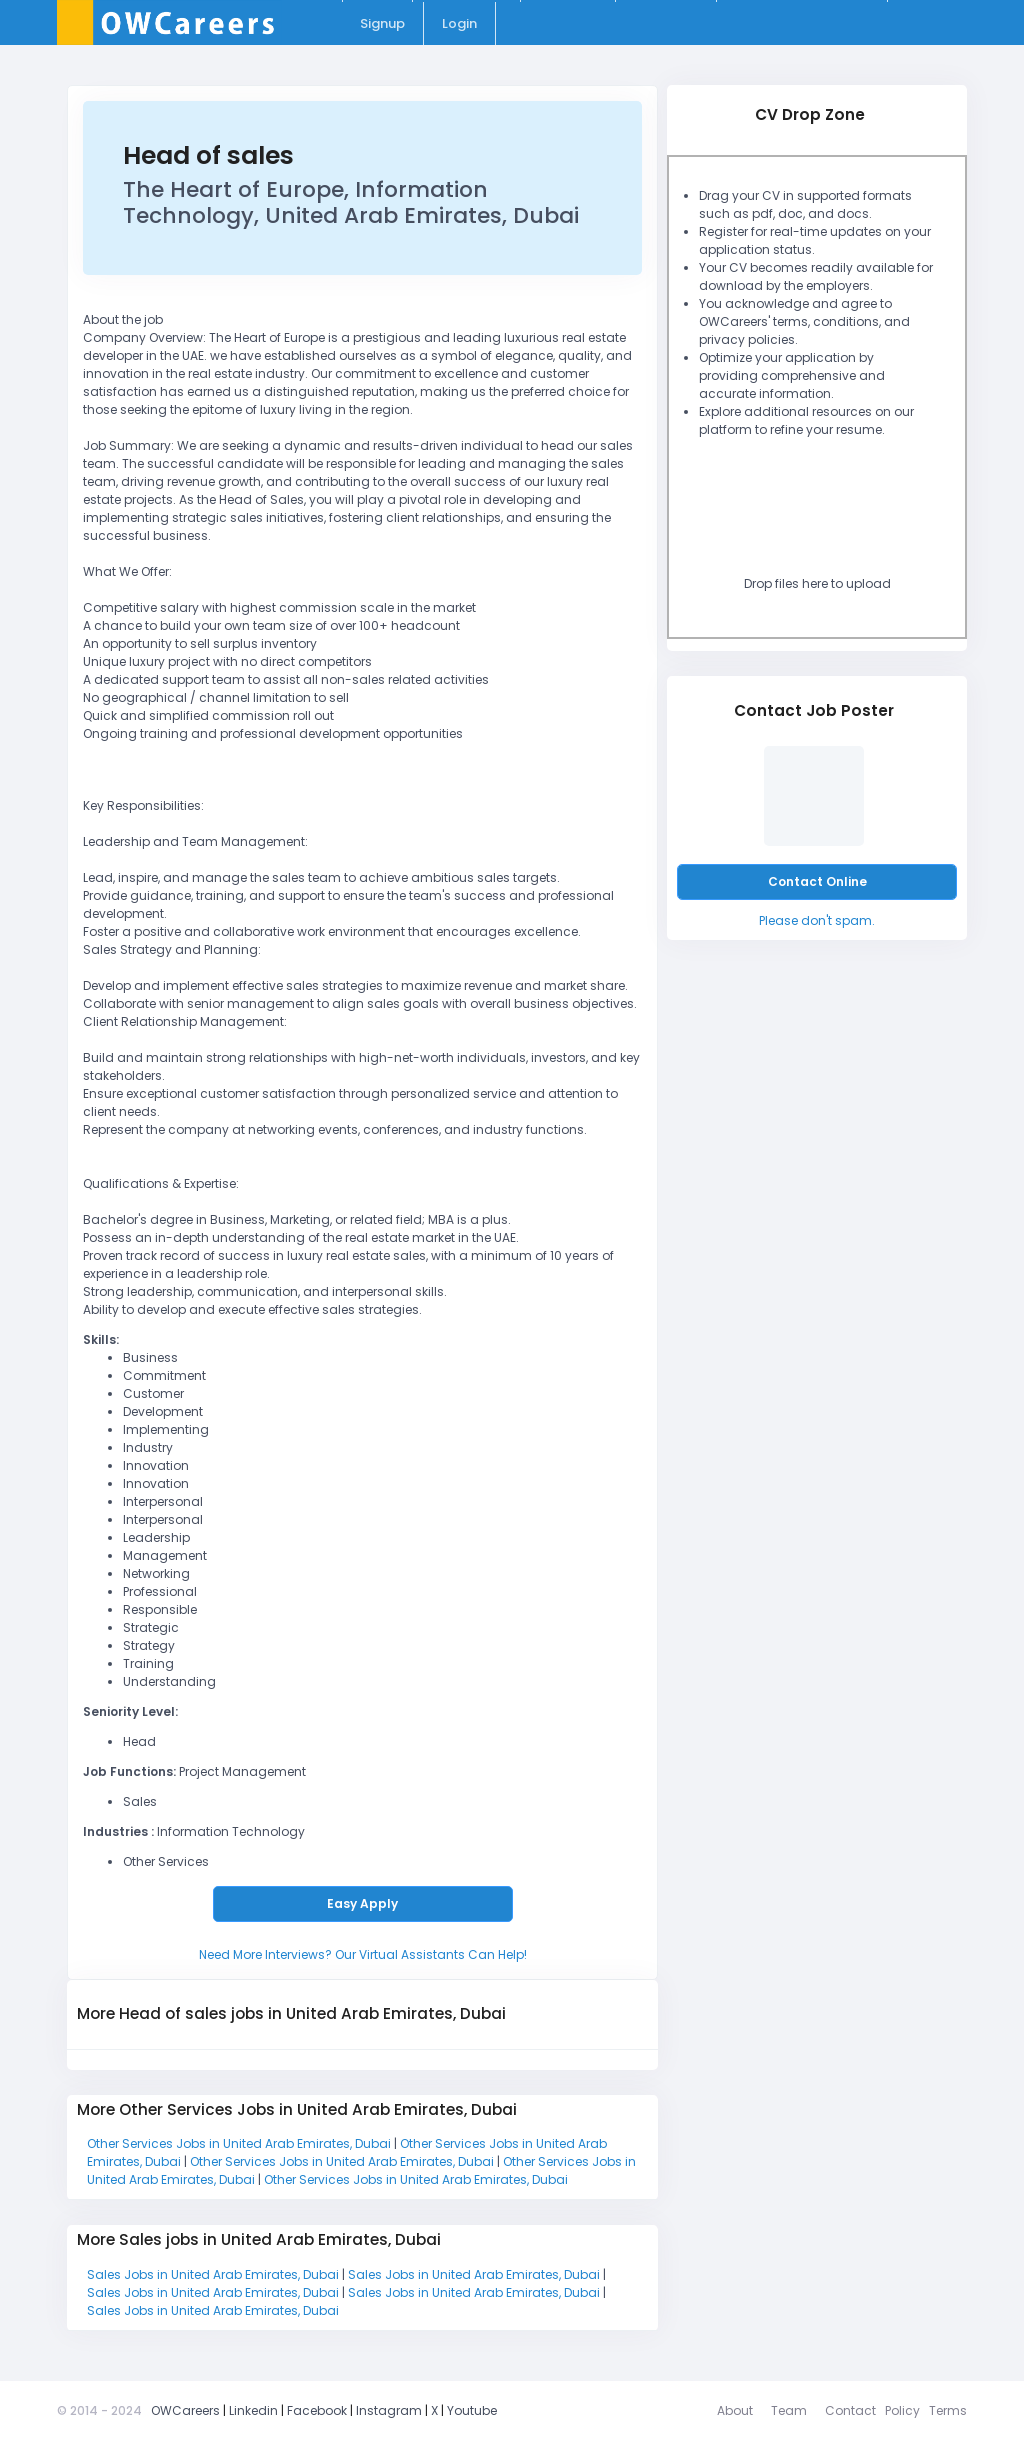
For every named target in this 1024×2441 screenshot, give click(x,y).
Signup (382, 23)
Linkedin (253, 2410)
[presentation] (841, 512)
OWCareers (185, 2410)
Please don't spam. (817, 920)
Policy (902, 2410)
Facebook (317, 2410)
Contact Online (817, 881)
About (735, 2410)
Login (459, 23)
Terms (948, 2410)
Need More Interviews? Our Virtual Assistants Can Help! (363, 1954)
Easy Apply (362, 1903)
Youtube (472, 2410)
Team (789, 2410)
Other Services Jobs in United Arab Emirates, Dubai (240, 2143)
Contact (850, 2410)
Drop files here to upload (817, 583)
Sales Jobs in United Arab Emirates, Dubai (214, 2274)
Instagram (389, 2410)
